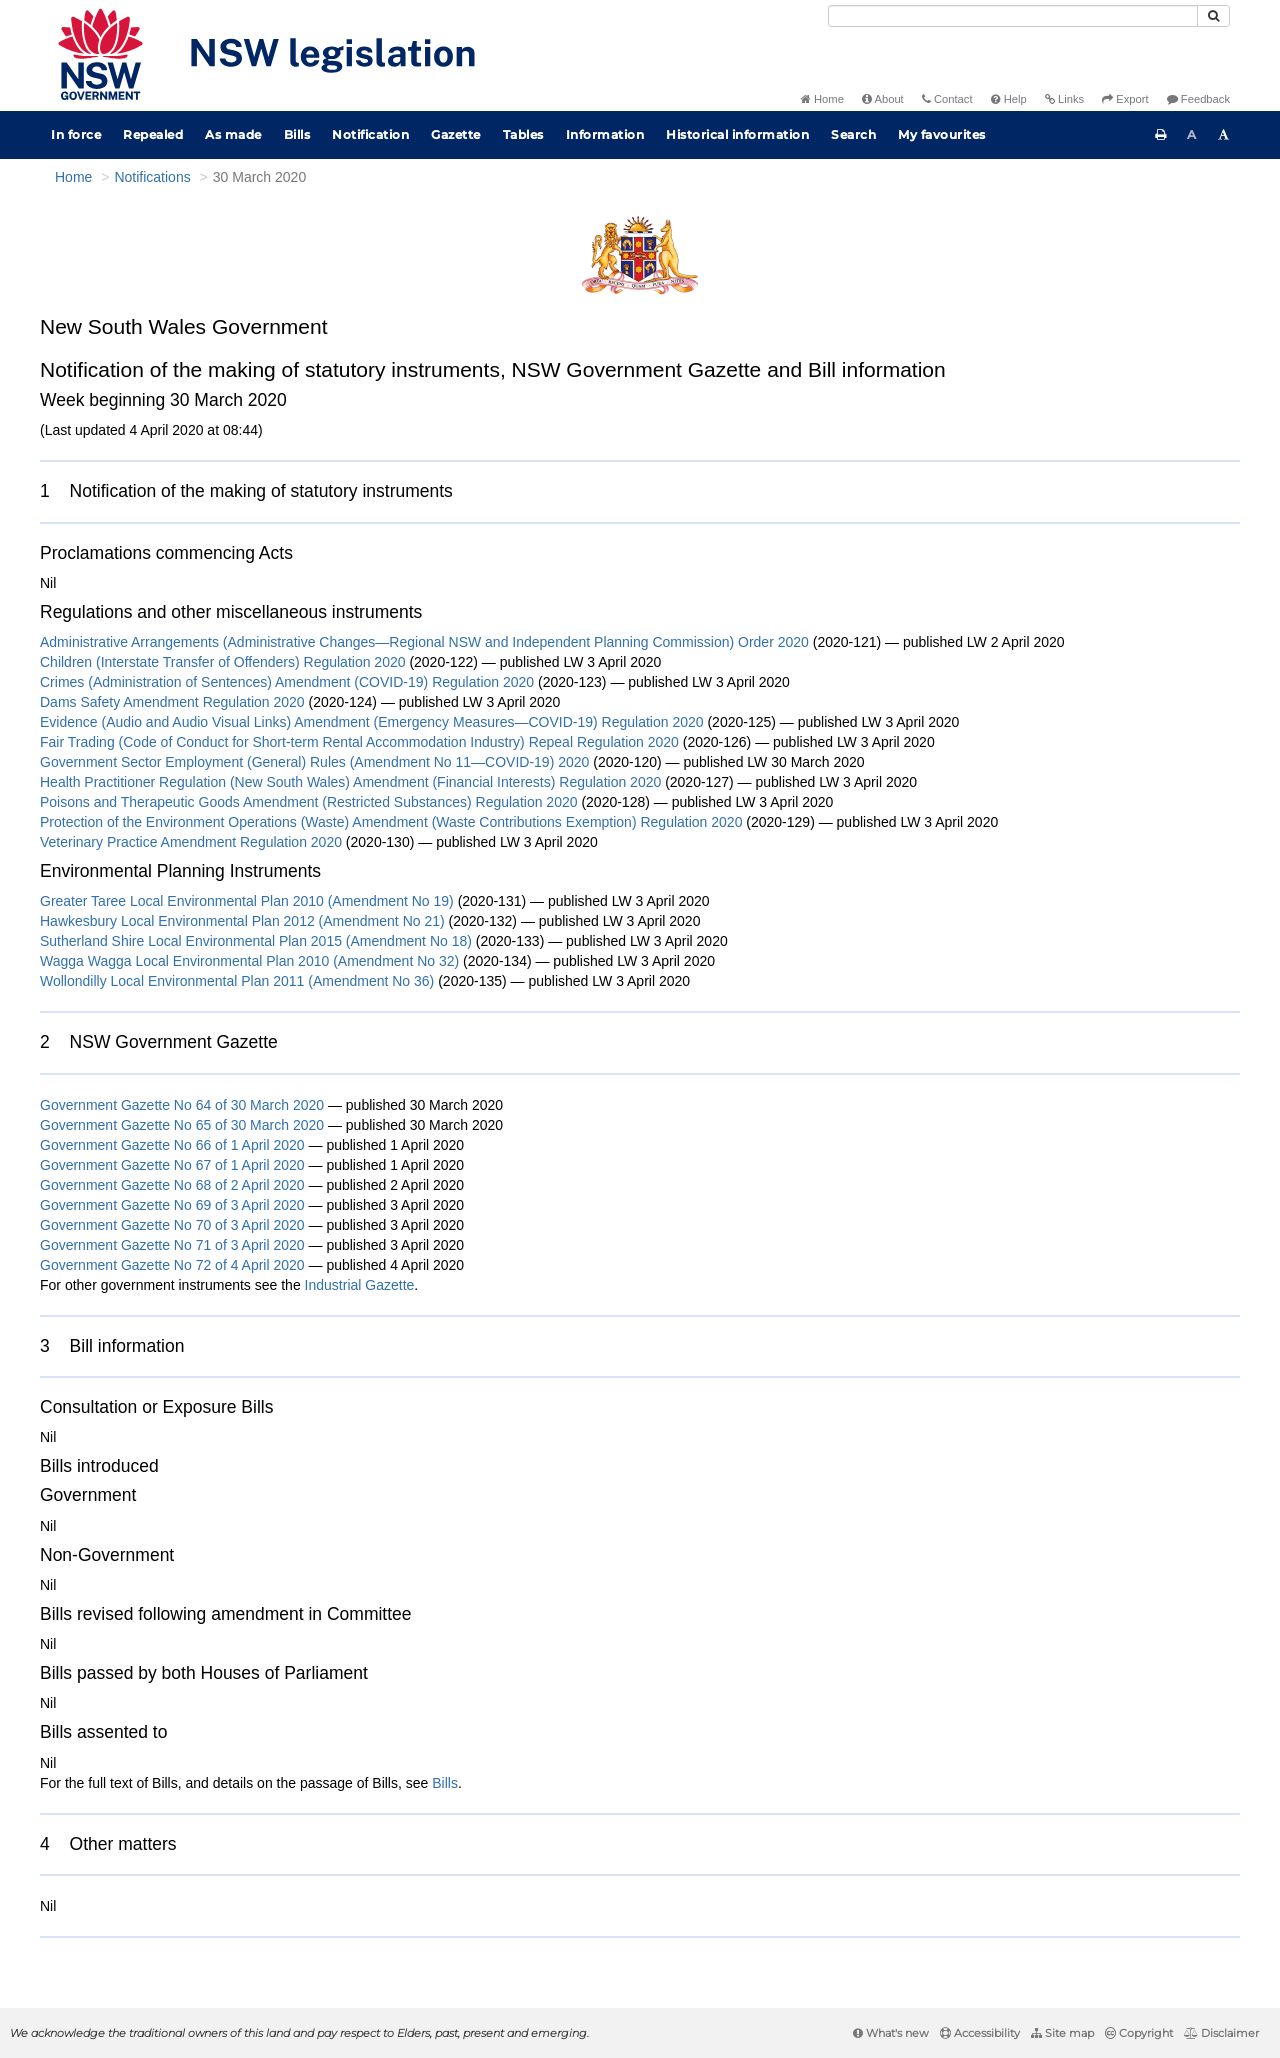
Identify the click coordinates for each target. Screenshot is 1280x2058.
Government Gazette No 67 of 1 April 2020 (172, 1165)
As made (233, 134)
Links (1064, 99)
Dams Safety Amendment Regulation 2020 (172, 702)
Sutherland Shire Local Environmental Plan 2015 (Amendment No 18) (256, 941)
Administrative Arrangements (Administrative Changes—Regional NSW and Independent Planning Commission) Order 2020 (424, 642)
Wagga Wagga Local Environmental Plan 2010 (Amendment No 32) (249, 961)
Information (605, 134)
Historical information (737, 134)
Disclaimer (1221, 2033)
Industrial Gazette (360, 1285)
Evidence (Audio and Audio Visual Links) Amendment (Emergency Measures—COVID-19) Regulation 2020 (372, 722)
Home (822, 99)
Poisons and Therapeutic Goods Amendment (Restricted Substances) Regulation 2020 (309, 802)
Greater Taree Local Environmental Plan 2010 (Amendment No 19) (247, 901)
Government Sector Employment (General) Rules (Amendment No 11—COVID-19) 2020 (314, 762)
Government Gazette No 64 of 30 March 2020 (182, 1105)
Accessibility (980, 2033)
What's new (891, 2033)
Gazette (456, 134)
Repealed (153, 134)
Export (1125, 99)
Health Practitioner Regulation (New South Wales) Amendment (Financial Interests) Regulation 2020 (350, 782)
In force (76, 134)
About (883, 99)
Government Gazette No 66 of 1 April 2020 (172, 1145)
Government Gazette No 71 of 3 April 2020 (172, 1245)
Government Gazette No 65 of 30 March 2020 (182, 1125)
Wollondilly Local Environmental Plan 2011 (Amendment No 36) (237, 981)
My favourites (942, 134)
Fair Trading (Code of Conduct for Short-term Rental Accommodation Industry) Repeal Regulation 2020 (359, 742)
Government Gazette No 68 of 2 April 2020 (172, 1185)
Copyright (1139, 2033)
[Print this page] (1161, 135)
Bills (297, 134)
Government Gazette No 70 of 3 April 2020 (172, 1225)
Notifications (152, 177)
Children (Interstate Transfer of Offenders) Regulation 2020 (223, 662)
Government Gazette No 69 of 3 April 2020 (172, 1205)
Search (853, 134)
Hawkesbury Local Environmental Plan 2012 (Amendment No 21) (242, 921)
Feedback (1198, 99)
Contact (947, 99)
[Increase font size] (1224, 135)
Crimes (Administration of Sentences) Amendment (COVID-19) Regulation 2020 (287, 682)
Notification (370, 134)
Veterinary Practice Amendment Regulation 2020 (191, 842)
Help (1009, 99)
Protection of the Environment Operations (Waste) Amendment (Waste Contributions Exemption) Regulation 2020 (391, 822)
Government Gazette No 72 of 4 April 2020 (172, 1265)
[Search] (1013, 16)
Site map (1062, 2033)
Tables (523, 134)
